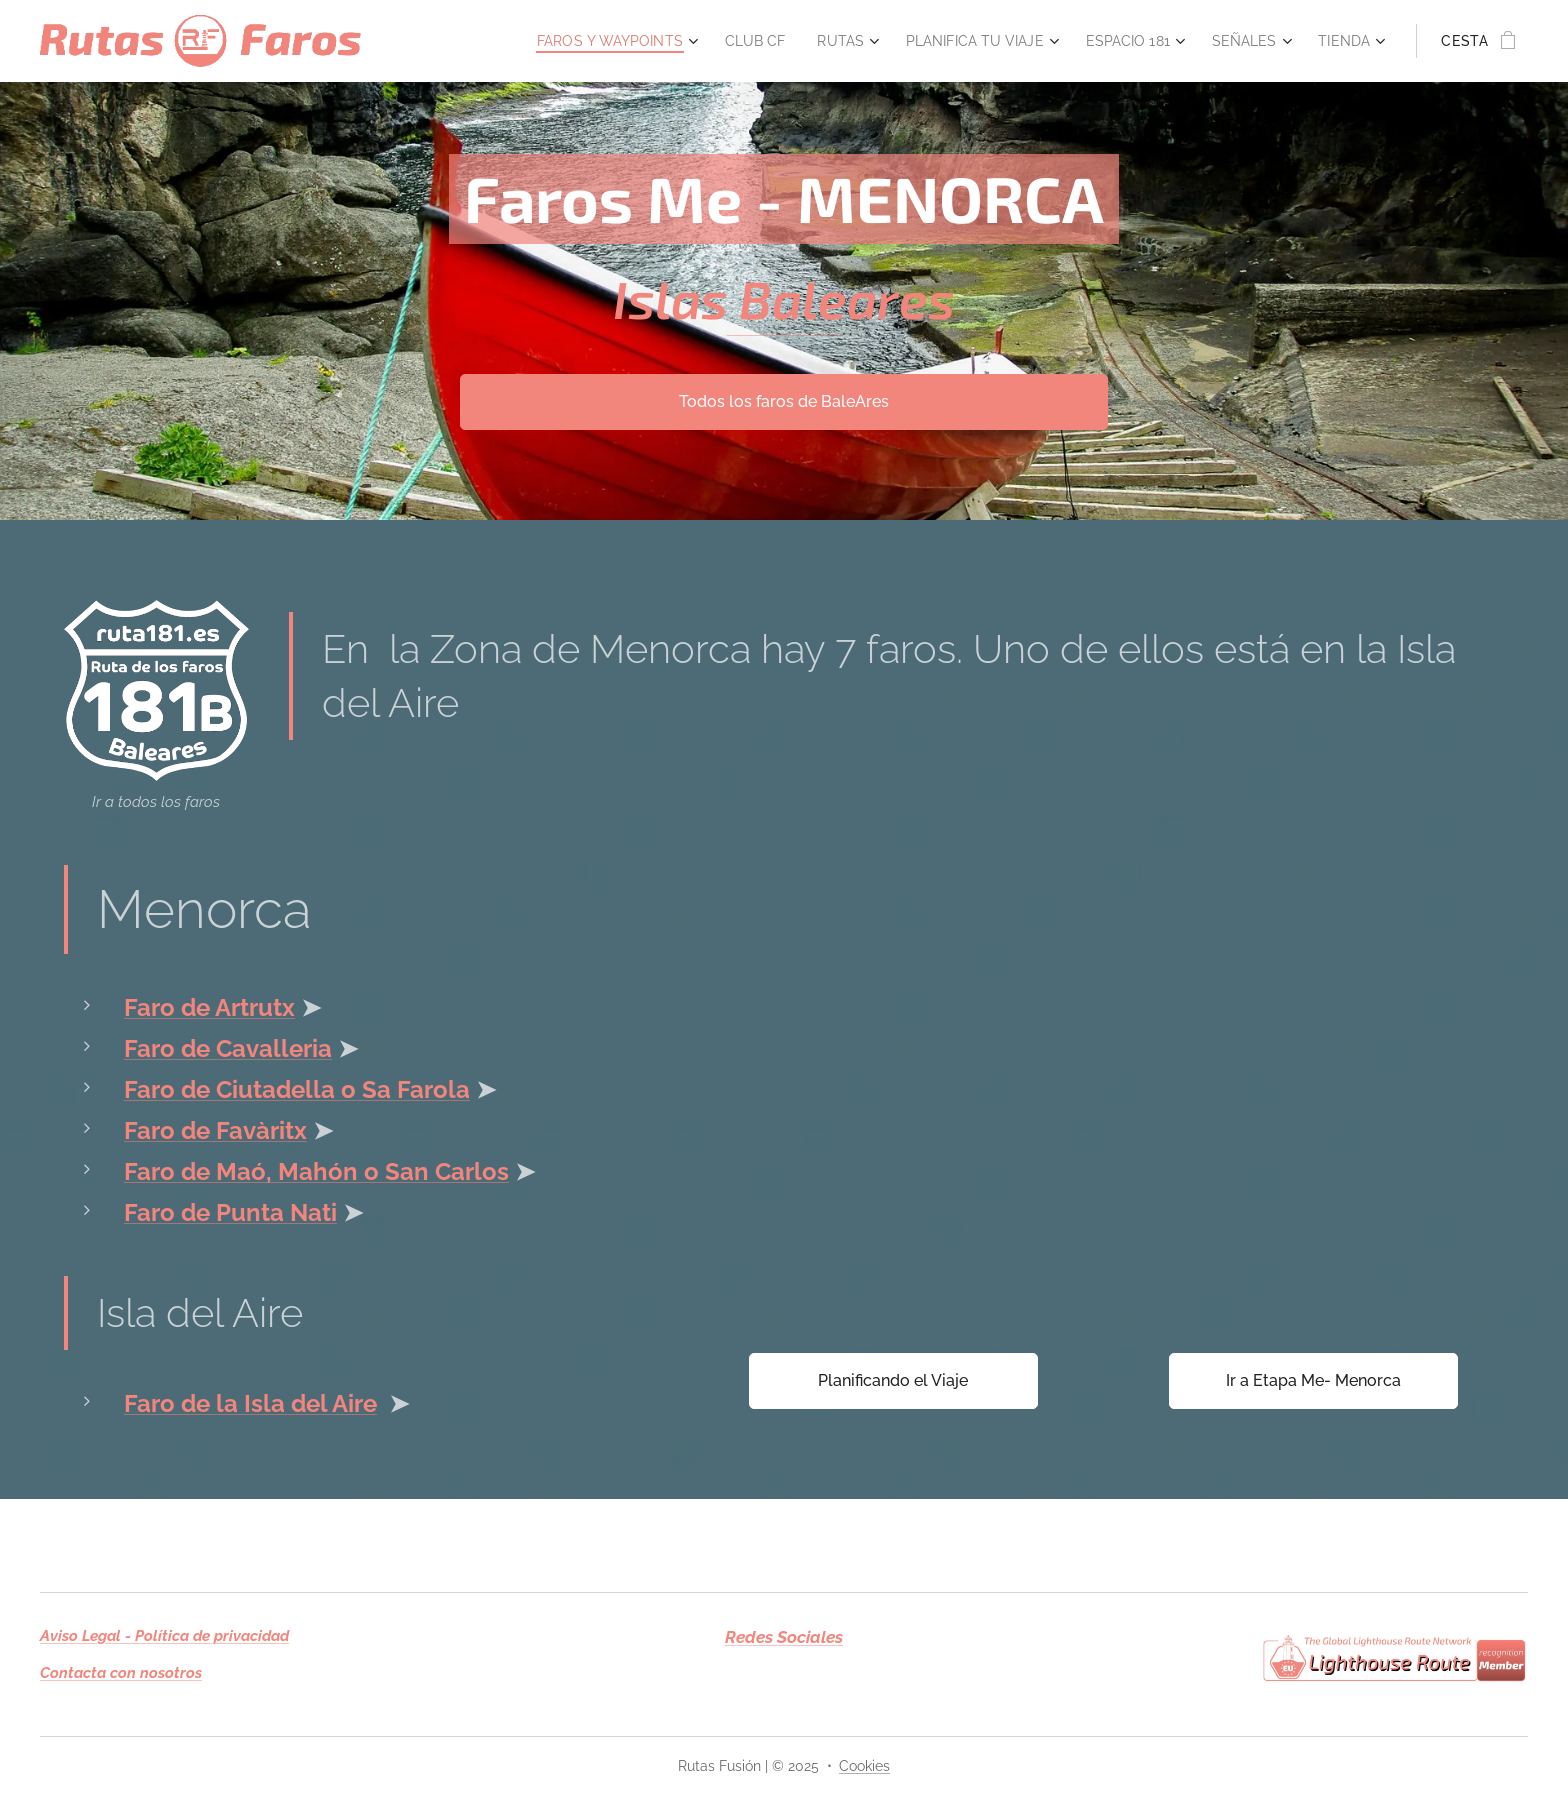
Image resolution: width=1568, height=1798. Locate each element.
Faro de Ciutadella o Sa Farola (297, 1089)
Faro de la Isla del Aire (250, 1402)
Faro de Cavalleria (228, 1048)
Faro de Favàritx (215, 1130)
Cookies (864, 1766)
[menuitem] (575, 41)
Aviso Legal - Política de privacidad (164, 1636)
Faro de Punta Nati (230, 1212)
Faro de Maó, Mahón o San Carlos (316, 1171)
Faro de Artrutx (209, 1007)
